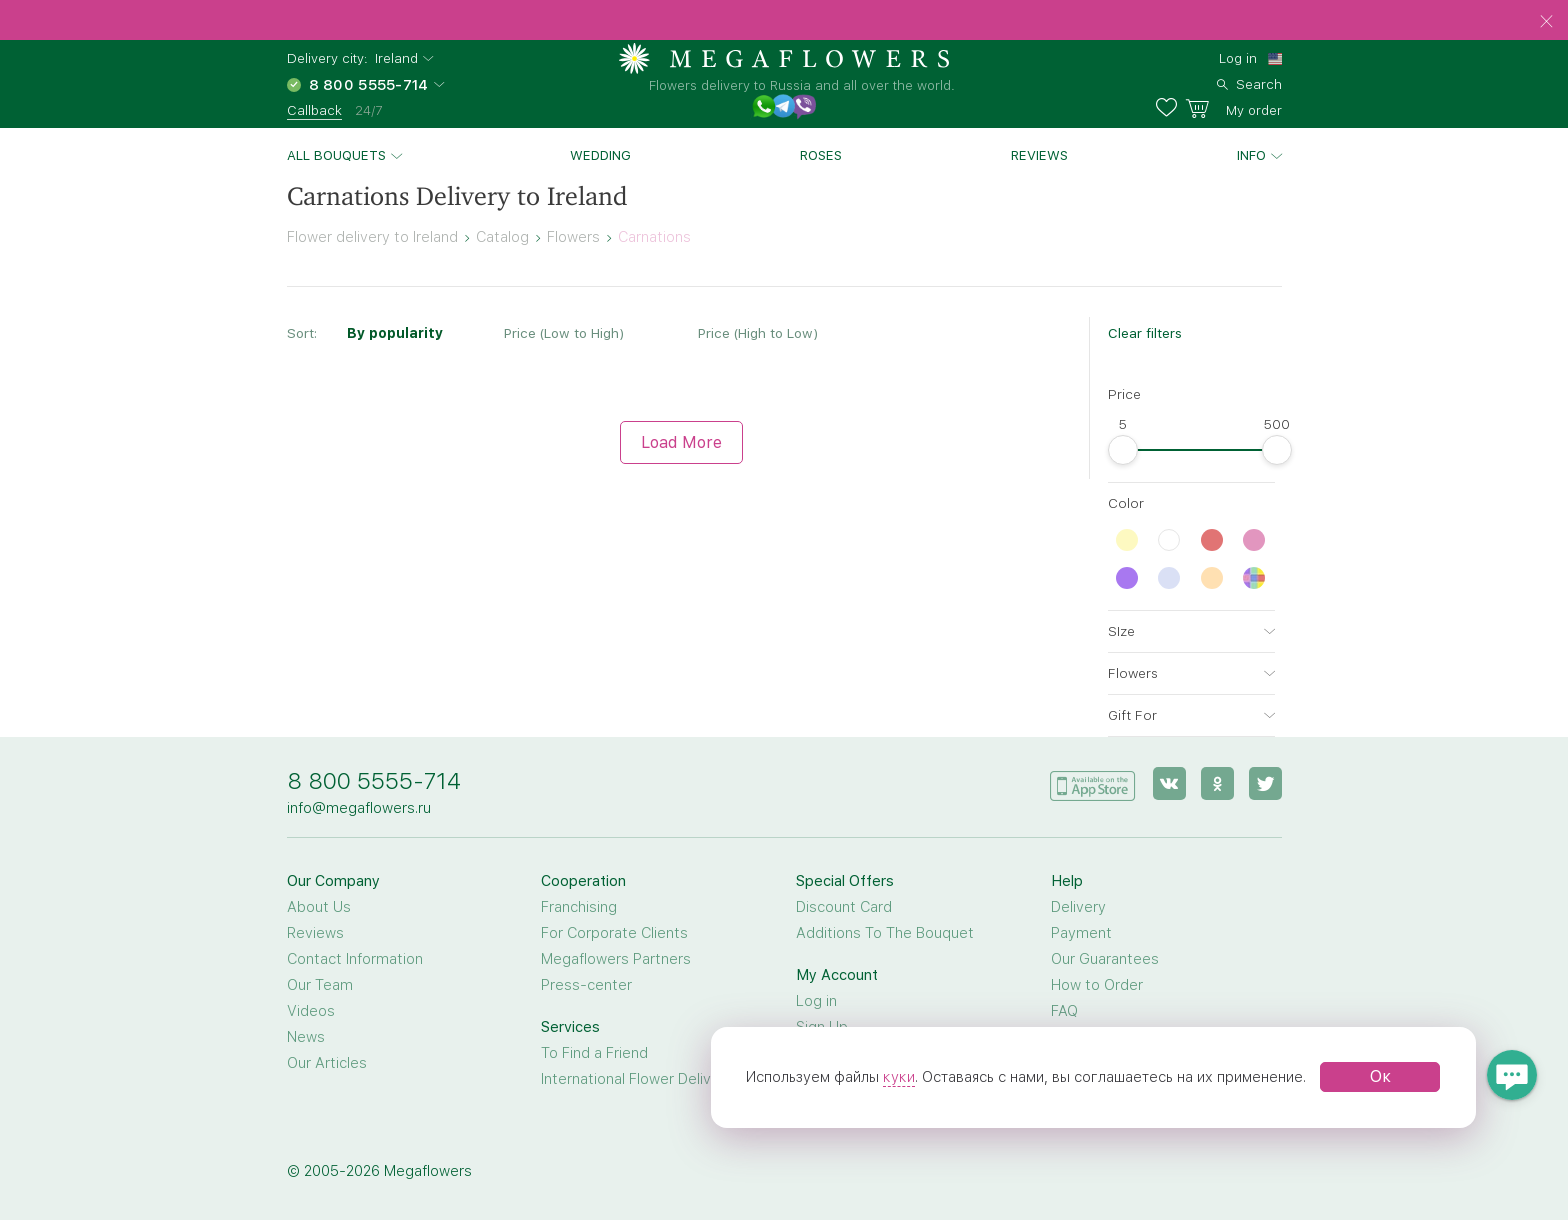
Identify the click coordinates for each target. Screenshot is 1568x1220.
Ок (1380, 1076)
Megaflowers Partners (616, 959)
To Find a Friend (594, 1053)
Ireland (396, 58)
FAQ (1064, 1011)
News (306, 1037)
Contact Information (355, 959)
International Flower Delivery (637, 1079)
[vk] (1169, 783)
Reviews (1039, 155)
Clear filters (1145, 333)
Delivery (1078, 907)
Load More (681, 442)
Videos (311, 1011)
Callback (314, 110)
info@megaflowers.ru (359, 808)
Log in (1238, 58)
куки (899, 1077)
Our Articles (327, 1063)
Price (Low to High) (564, 333)
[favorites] (1170, 108)
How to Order (1097, 985)
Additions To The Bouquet (885, 933)
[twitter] (1265, 783)
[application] (1093, 782)
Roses (821, 155)
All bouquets (336, 155)
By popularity (395, 333)
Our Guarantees (1105, 959)
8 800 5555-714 (374, 780)
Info (1251, 155)
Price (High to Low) (758, 333)
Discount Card (844, 907)
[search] (1249, 82)
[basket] (1233, 108)
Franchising (579, 907)
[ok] (1217, 783)
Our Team (320, 985)
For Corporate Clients (614, 933)
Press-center (586, 985)
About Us (319, 907)
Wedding (600, 155)
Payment (1081, 933)
